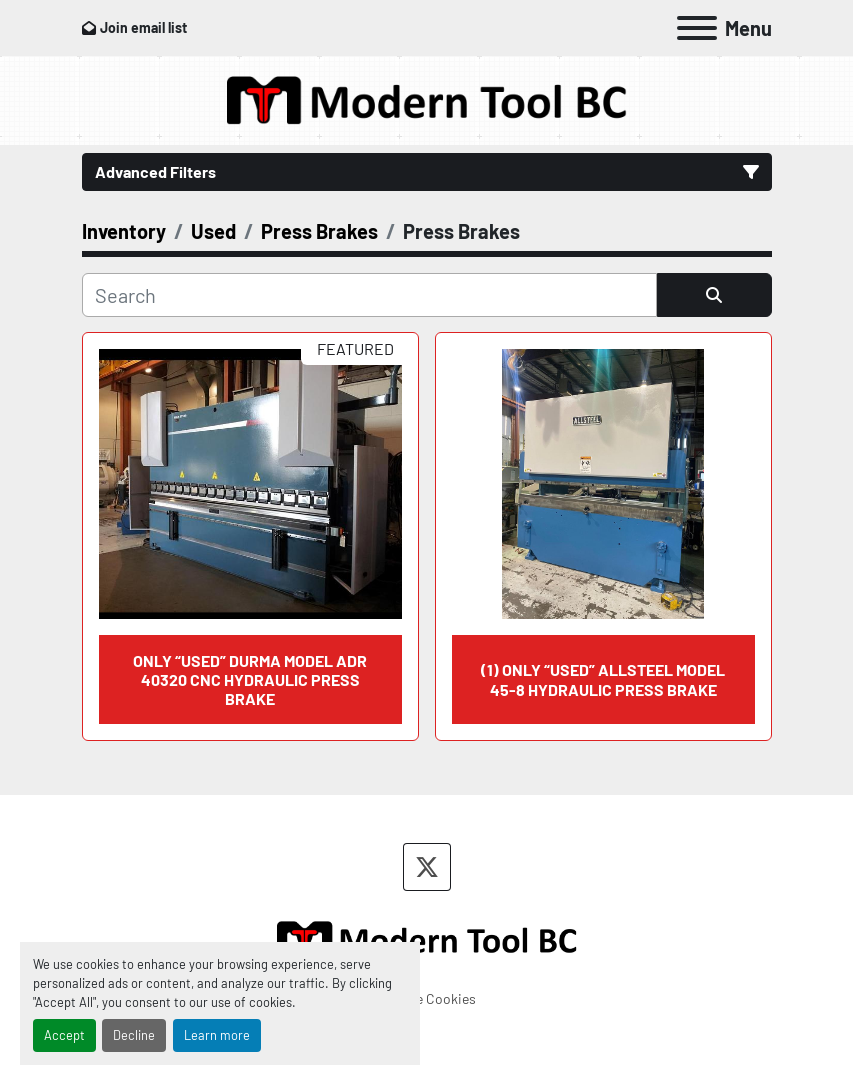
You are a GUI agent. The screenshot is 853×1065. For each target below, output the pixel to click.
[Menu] (697, 28)
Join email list (143, 27)
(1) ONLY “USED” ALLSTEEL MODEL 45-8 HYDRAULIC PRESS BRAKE (603, 679)
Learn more (217, 1035)
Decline (134, 1035)
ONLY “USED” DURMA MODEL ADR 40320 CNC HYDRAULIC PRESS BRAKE (250, 679)
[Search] (369, 295)
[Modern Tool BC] (427, 937)
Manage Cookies (426, 998)
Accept (64, 1035)
